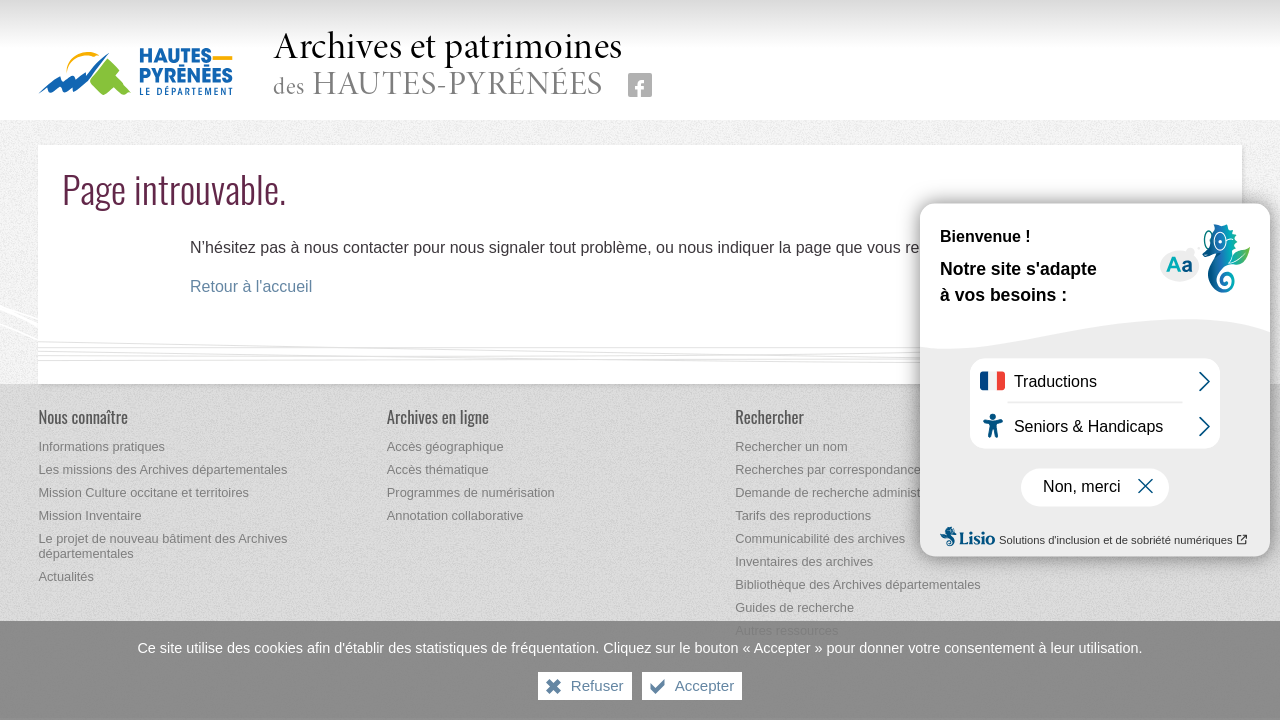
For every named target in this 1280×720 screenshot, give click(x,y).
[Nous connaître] (83, 416)
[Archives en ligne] (438, 416)
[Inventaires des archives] (804, 561)
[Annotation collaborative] (455, 515)
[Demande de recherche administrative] (843, 492)
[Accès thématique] (438, 469)
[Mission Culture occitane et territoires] (143, 492)
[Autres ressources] (786, 630)
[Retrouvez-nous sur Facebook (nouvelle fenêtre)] (640, 85)
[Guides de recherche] (794, 607)
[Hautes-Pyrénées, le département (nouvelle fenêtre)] (135, 71)
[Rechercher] (769, 416)
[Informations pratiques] (101, 446)
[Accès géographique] (445, 446)
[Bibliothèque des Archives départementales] (857, 584)
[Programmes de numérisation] (471, 492)
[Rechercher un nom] (791, 446)
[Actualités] (65, 576)
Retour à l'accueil (251, 286)
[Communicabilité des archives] (820, 538)
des (448, 66)
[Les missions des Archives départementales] (162, 469)
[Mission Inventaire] (89, 515)
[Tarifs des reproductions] (803, 515)
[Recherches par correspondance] (828, 469)
